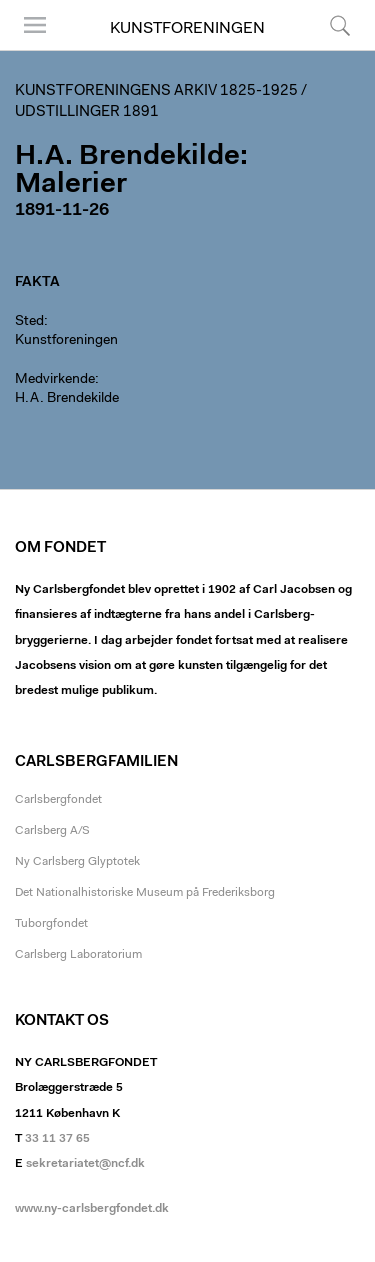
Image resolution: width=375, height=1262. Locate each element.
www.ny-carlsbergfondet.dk (92, 1209)
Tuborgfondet (51, 924)
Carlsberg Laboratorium (78, 955)
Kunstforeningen (187, 29)
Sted (29, 322)
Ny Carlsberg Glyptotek (77, 862)
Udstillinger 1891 (87, 112)
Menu (35, 25)
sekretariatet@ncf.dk (85, 1164)
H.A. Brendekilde (67, 399)
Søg (340, 25)
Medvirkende (55, 380)
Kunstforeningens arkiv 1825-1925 (156, 91)
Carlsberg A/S (52, 831)
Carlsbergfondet (58, 800)
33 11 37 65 (57, 1139)
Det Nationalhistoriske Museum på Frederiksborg (145, 893)
